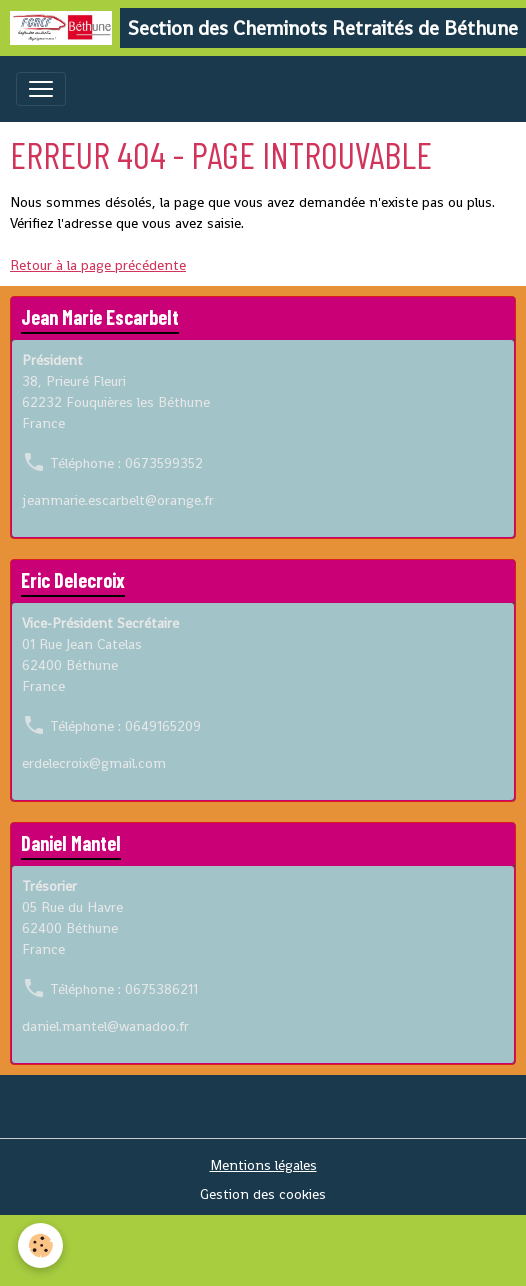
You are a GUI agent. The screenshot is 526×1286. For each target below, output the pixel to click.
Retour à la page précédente (98, 265)
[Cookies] (40, 1245)
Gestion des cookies (263, 1194)
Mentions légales (263, 1165)
